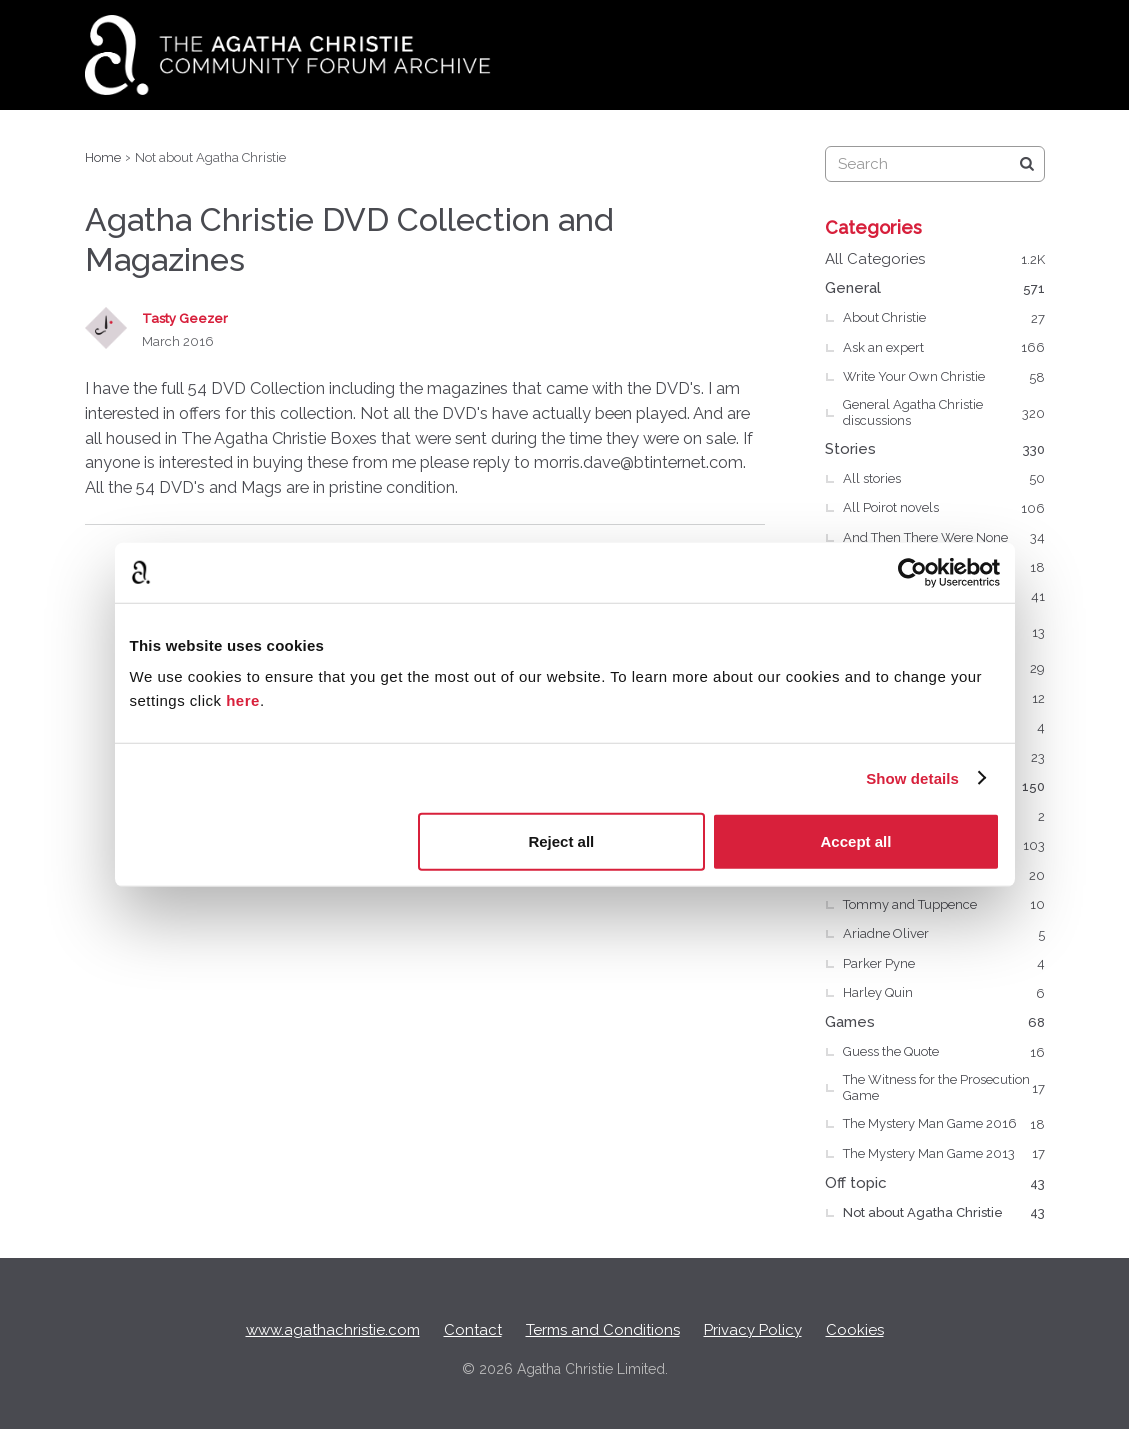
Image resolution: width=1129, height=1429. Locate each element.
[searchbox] (935, 164)
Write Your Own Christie (944, 378)
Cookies (855, 1330)
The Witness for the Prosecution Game (944, 1087)
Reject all (561, 841)
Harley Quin (944, 994)
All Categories (935, 260)
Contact (473, 1330)
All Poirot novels (944, 509)
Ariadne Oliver (944, 935)
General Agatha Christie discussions (944, 412)
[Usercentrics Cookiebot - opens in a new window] (912, 572)
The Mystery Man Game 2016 (944, 1125)
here (243, 700)
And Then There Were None (944, 538)
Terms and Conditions (603, 1330)
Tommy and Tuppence (944, 905)
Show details (912, 777)
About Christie (944, 319)
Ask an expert (944, 348)
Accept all (856, 841)
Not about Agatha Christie (944, 1213)
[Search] (1027, 164)
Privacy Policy (753, 1330)
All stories (944, 479)
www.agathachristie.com (333, 1330)
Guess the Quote (944, 1053)
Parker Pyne (944, 964)
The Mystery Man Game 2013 (944, 1154)
